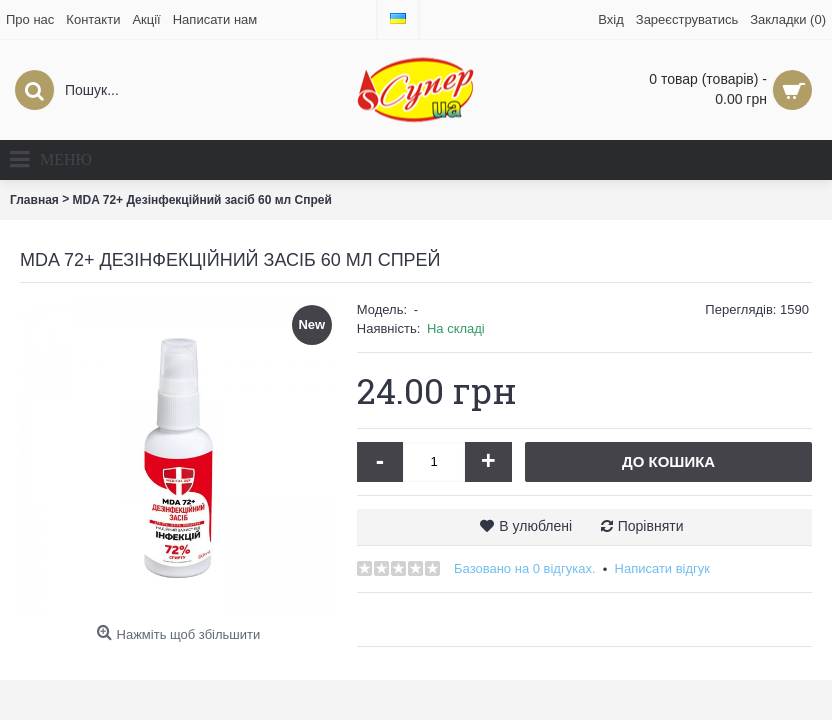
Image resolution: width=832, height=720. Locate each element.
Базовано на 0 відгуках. (524, 568)
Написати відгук (663, 568)
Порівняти (651, 526)
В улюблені (535, 526)
